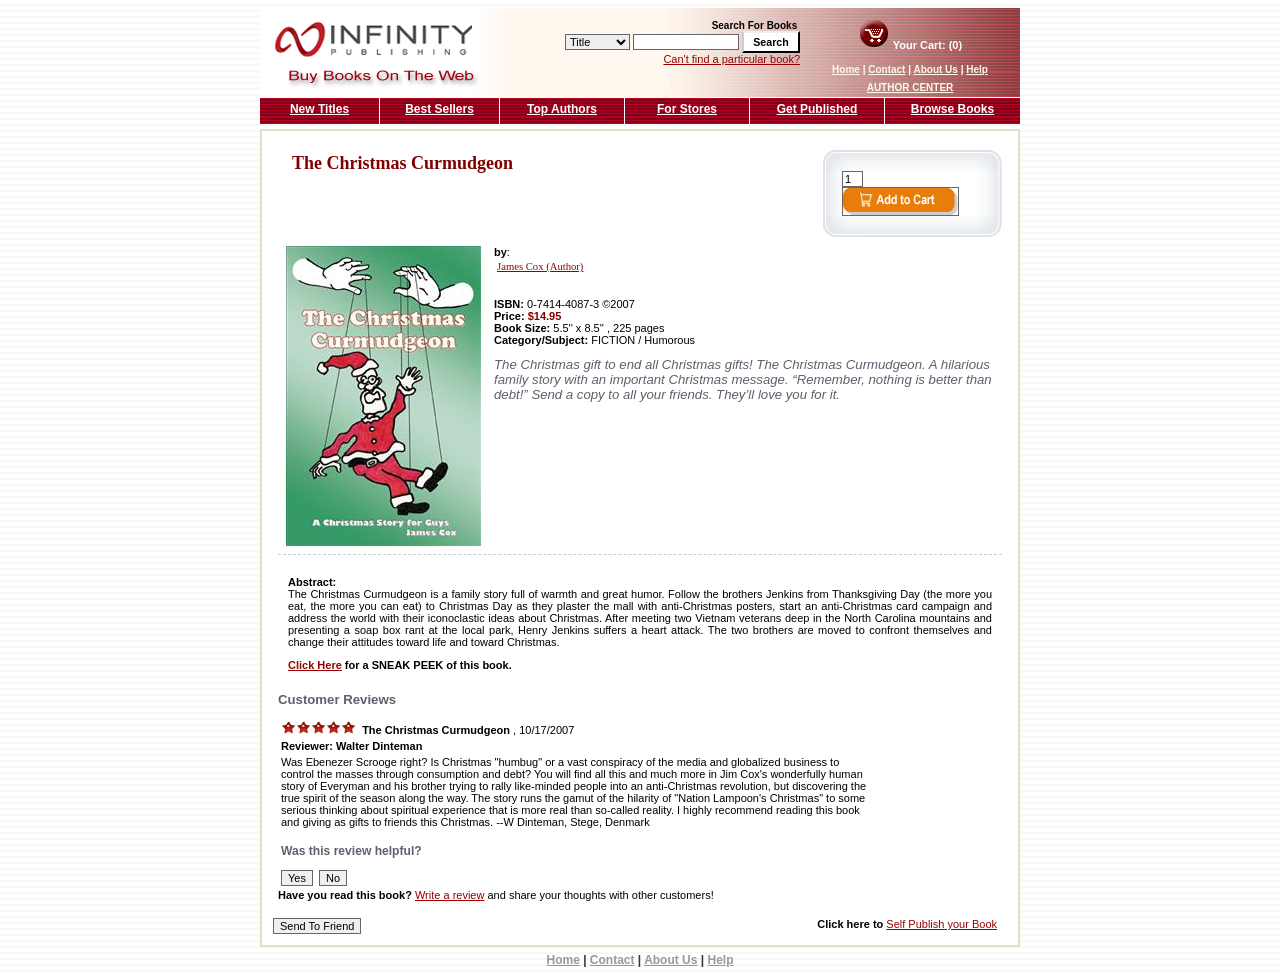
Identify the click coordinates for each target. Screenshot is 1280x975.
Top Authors (562, 109)
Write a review (449, 895)
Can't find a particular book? (731, 59)
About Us (935, 69)
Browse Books (952, 109)
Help (977, 69)
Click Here (315, 665)
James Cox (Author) (540, 266)
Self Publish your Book (941, 924)
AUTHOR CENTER (910, 87)
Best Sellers (439, 109)
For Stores (687, 109)
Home (846, 69)
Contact (886, 69)
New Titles (319, 109)
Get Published (817, 109)
